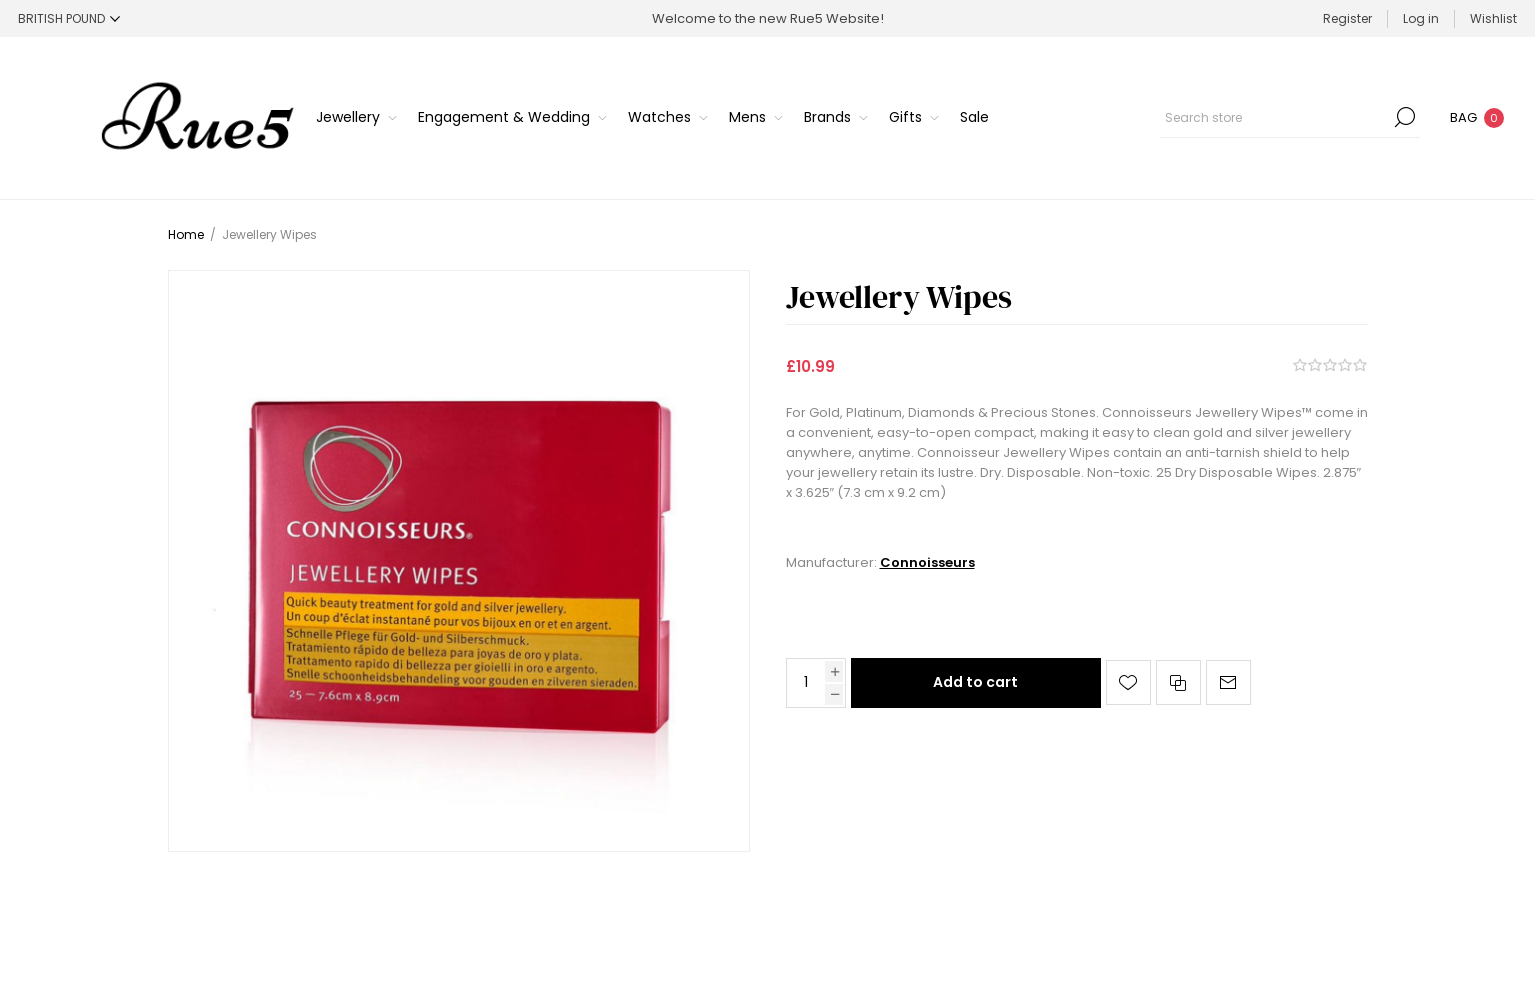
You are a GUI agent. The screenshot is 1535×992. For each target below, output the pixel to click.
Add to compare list (1178, 682)
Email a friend (1228, 682)
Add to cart (975, 682)
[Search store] (1290, 117)
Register (1347, 18)
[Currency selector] (69, 18)
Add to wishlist (1128, 682)
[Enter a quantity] (806, 683)
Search (1405, 117)
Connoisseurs (927, 562)
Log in (1421, 18)
